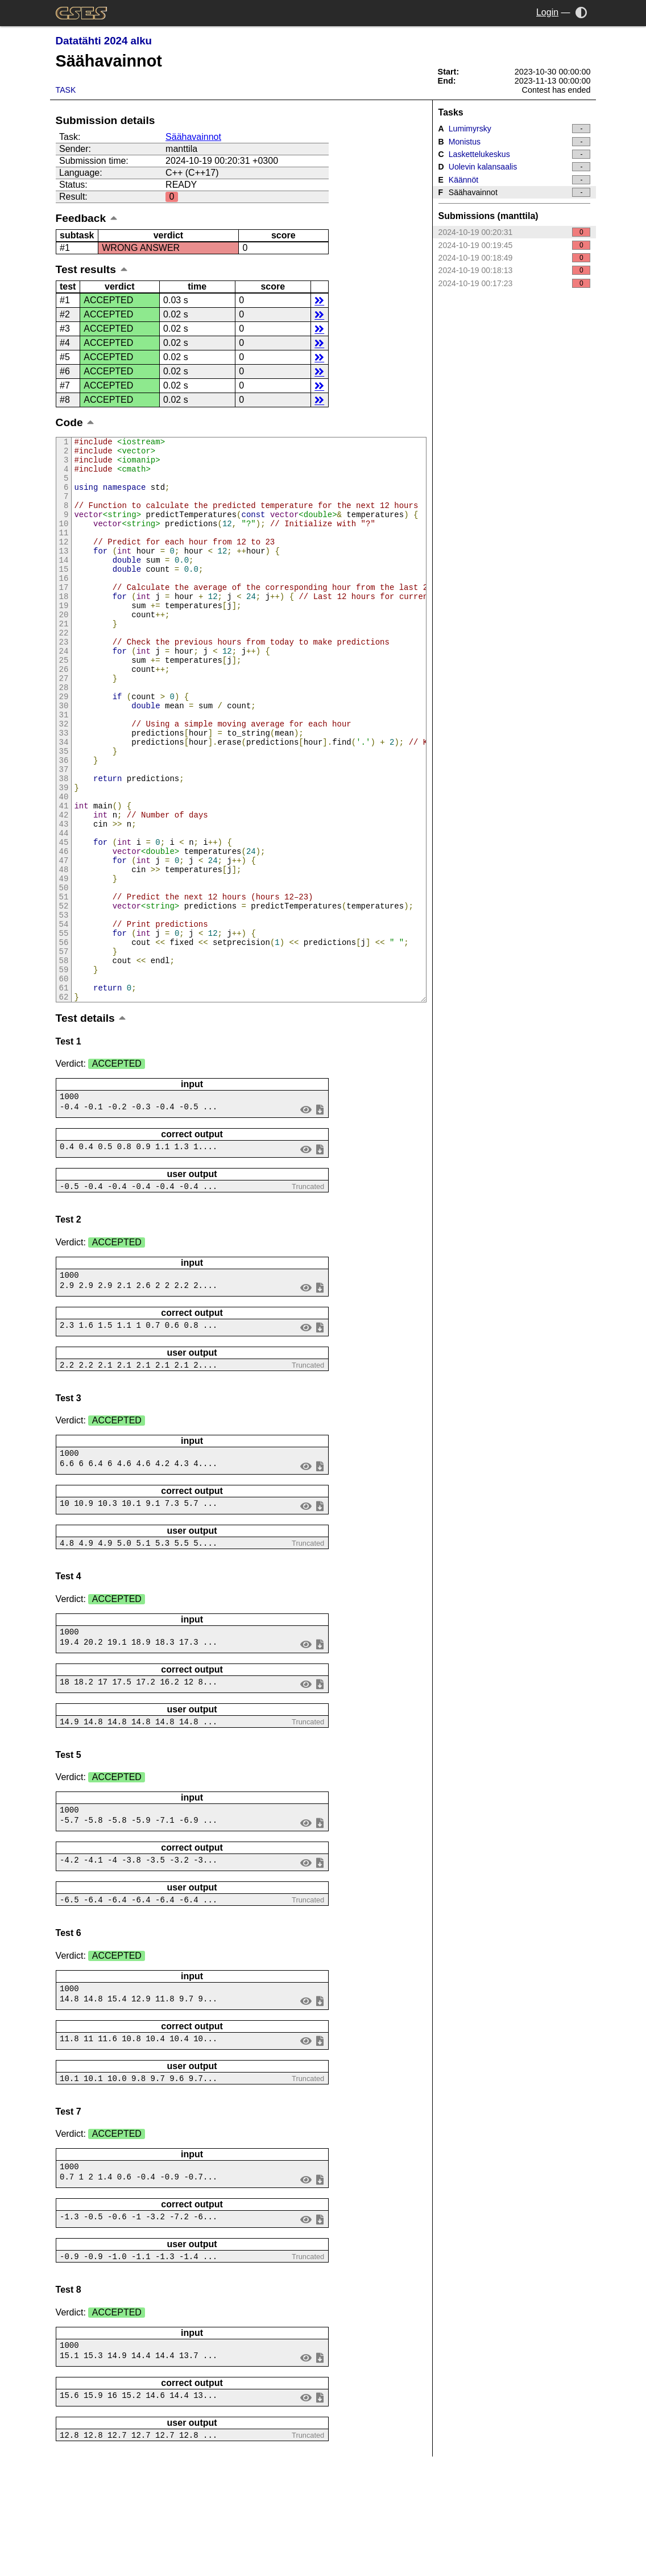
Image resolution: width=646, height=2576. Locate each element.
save (319, 1215)
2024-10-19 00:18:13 (514, 270)
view (305, 1215)
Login (547, 12)
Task (66, 89)
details (319, 300)
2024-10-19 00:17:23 (514, 283)
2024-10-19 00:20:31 (514, 232)
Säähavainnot (193, 137)
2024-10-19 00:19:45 (514, 245)
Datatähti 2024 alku (104, 41)
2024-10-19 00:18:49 (514, 257)
